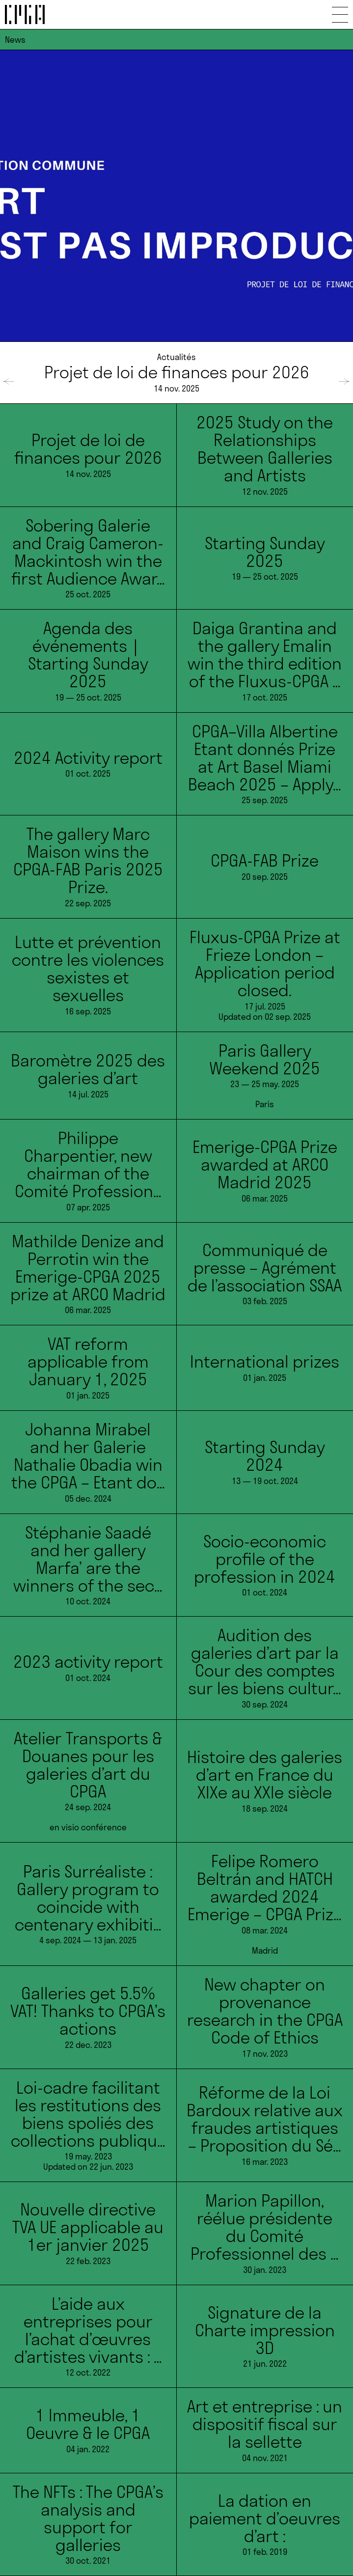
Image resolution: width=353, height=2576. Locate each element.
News (15, 39)
